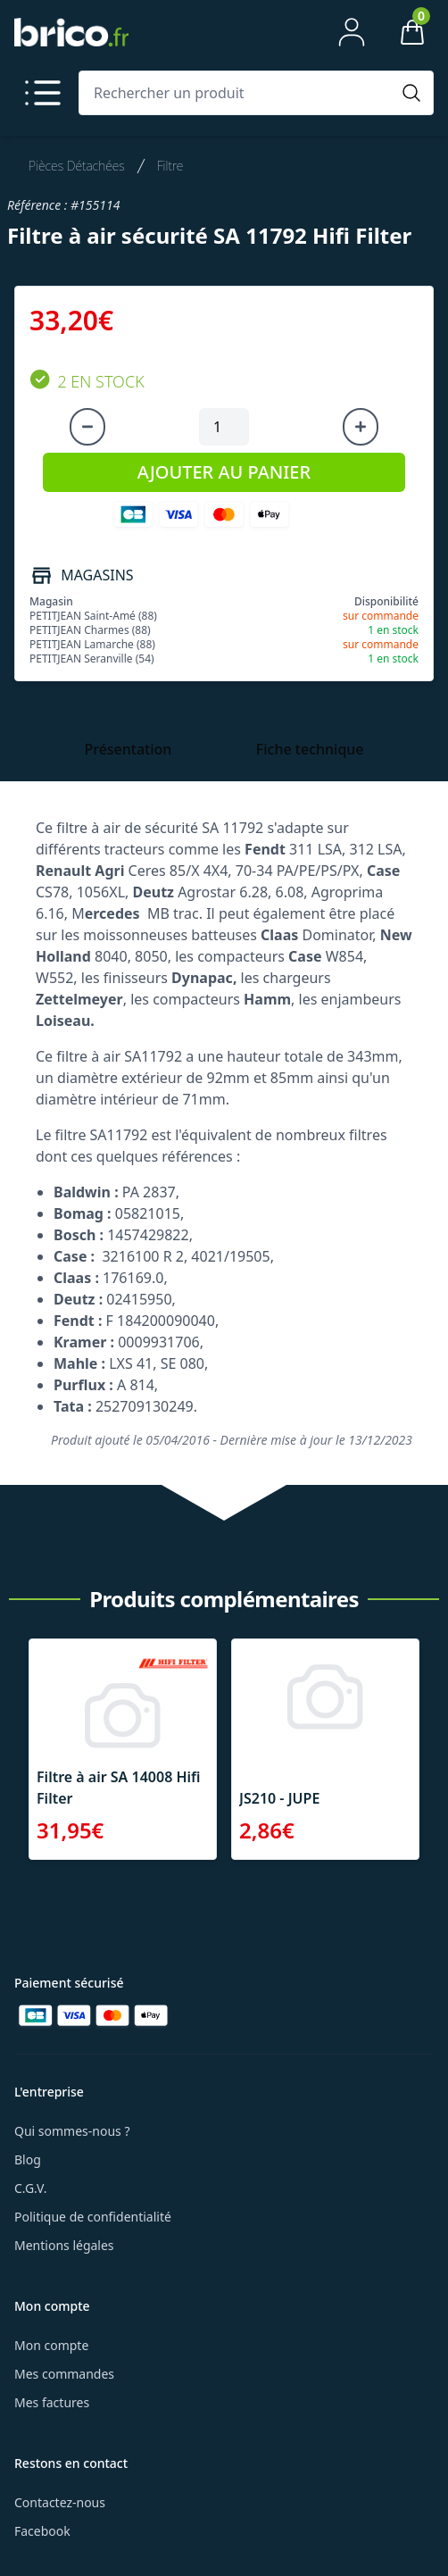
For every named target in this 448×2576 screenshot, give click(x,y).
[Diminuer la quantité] (87, 427)
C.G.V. (30, 2188)
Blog (27, 2159)
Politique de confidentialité (92, 2216)
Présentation (127, 749)
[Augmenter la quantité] (360, 427)
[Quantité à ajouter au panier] (224, 427)
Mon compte (51, 2345)
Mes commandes (64, 2373)
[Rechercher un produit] (238, 93)
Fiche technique (310, 749)
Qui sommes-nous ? (72, 2130)
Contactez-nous (59, 2502)
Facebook (42, 2530)
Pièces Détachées (77, 165)
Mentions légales (64, 2245)
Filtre (170, 165)
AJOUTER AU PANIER (224, 472)
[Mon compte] (352, 32)
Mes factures (51, 2402)
